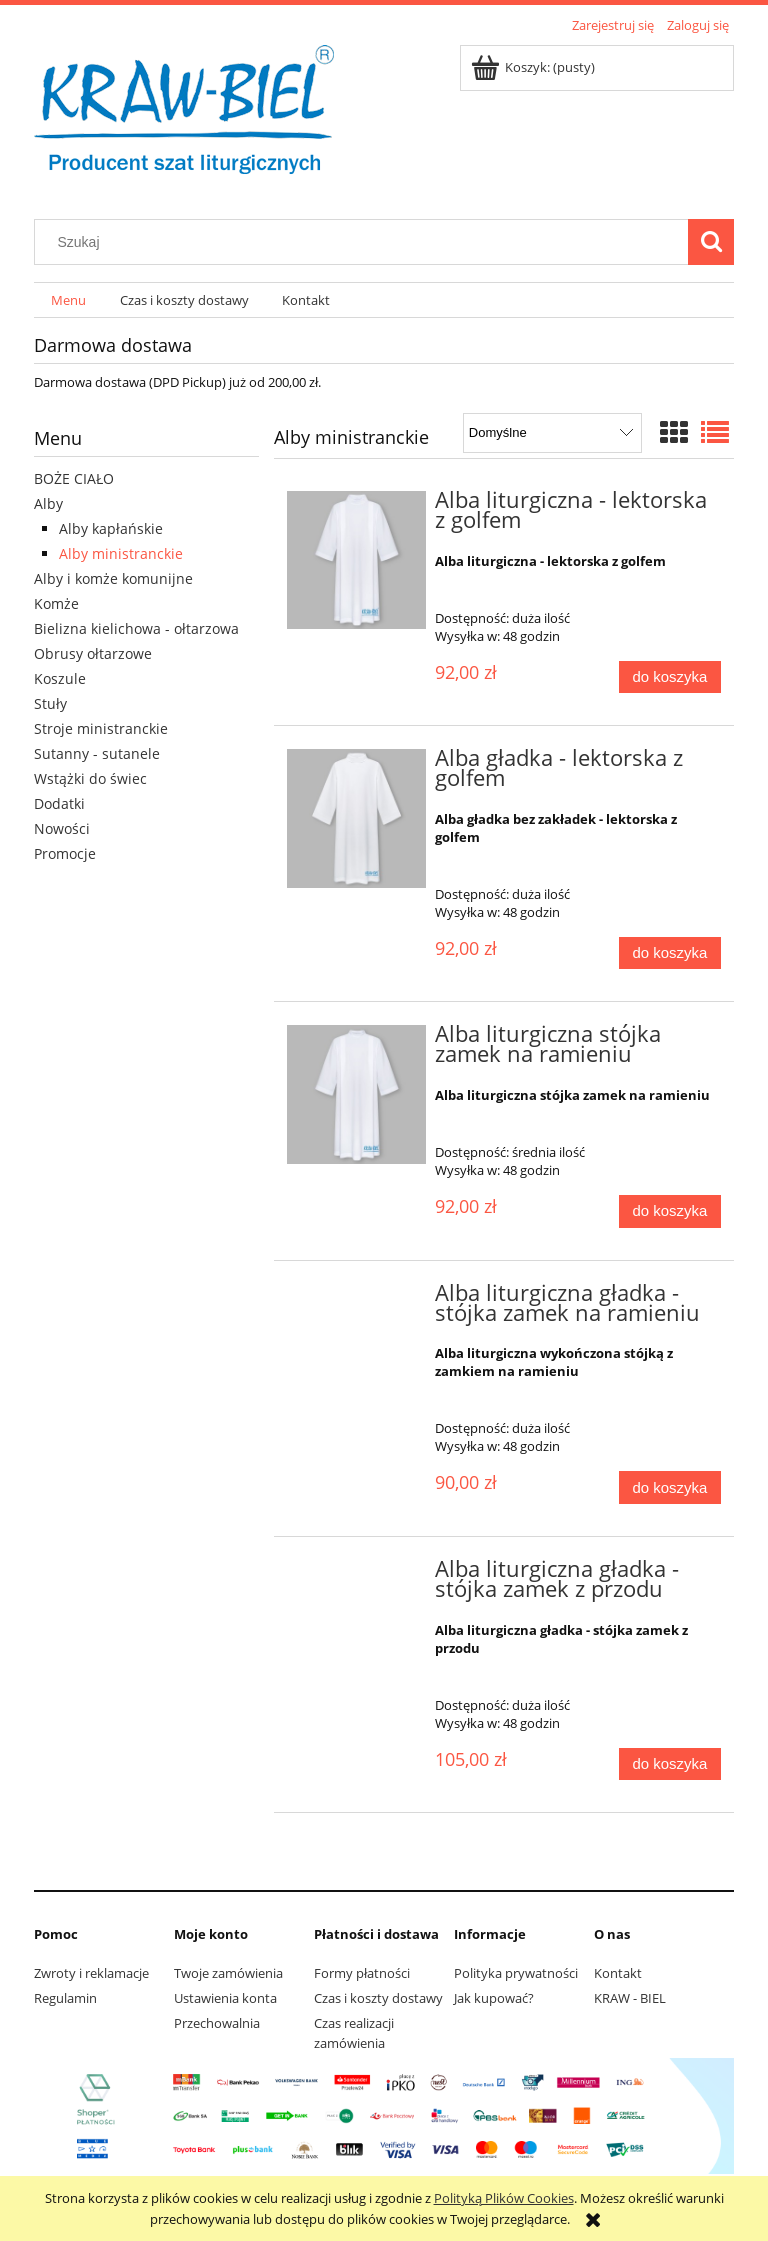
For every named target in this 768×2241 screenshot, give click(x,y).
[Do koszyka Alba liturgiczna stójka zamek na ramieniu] (670, 1211)
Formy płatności (362, 1973)
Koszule (60, 678)
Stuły (50, 703)
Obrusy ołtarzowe (93, 653)
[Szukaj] (711, 242)
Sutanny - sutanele (97, 753)
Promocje (65, 853)
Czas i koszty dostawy (378, 1998)
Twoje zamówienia (228, 1973)
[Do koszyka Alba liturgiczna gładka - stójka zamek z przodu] (670, 1764)
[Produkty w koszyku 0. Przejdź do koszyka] (534, 67)
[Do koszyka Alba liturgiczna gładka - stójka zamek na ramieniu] (670, 1487)
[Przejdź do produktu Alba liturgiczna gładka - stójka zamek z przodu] (356, 1575)
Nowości (62, 828)
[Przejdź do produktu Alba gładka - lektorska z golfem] (356, 818)
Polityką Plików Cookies (504, 2198)
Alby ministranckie (121, 553)
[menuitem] (68, 300)
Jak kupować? (494, 1998)
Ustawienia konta (225, 1998)
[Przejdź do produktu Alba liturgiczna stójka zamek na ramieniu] (356, 1094)
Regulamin (65, 1998)
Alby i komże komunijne (113, 578)
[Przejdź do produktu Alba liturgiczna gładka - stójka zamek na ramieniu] (356, 1299)
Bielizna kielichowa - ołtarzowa (136, 628)
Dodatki (59, 803)
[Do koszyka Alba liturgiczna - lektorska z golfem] (670, 677)
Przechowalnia (217, 2023)
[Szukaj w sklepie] (366, 242)
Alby (48, 503)
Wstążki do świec (90, 778)
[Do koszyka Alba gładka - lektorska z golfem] (670, 953)
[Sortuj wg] (552, 433)
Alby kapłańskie (111, 528)
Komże (56, 603)
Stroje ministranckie (101, 728)
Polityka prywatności (516, 1973)
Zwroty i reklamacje (91, 1973)
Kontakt (618, 1973)
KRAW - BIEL (630, 1998)
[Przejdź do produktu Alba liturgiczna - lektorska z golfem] (356, 560)
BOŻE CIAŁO (74, 478)
